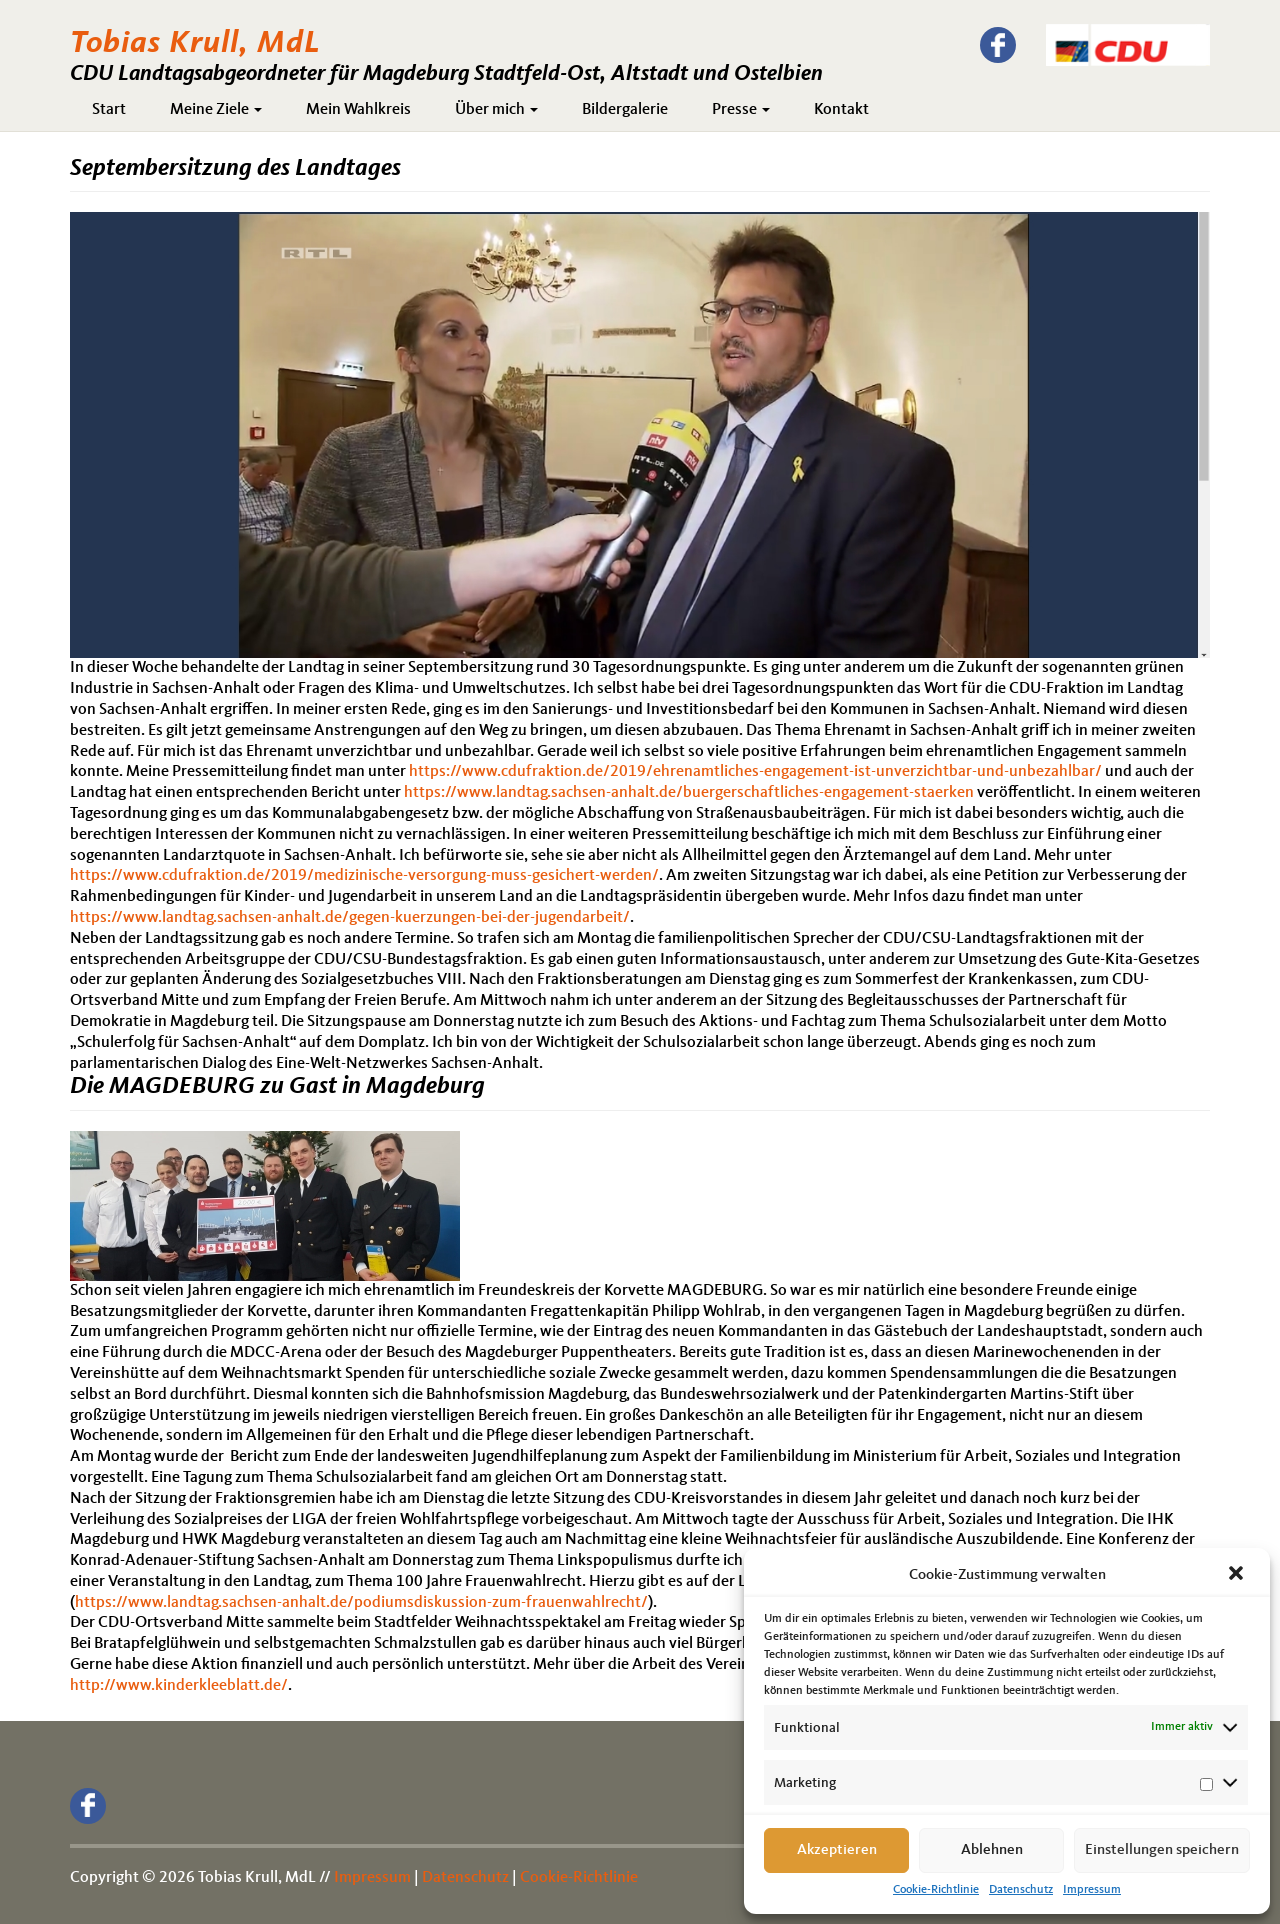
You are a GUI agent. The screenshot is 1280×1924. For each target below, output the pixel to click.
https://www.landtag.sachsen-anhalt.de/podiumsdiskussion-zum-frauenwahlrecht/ (361, 1603)
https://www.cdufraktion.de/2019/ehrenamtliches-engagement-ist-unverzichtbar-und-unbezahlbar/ (755, 772)
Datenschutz (1021, 1890)
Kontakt (841, 110)
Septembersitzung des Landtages (235, 169)
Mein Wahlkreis (358, 110)
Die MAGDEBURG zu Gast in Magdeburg (277, 1087)
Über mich (496, 110)
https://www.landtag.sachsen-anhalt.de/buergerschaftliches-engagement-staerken (689, 793)
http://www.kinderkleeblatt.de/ (179, 1686)
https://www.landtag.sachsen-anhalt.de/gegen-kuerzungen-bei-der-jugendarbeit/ (350, 918)
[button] (1238, 1575)
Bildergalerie (625, 110)
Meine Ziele (216, 110)
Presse (741, 110)
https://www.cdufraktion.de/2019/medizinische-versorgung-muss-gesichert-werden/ (364, 876)
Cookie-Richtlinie (936, 1890)
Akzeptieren (837, 1850)
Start (109, 110)
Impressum (1092, 1890)
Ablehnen (992, 1850)
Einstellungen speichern (1162, 1850)
